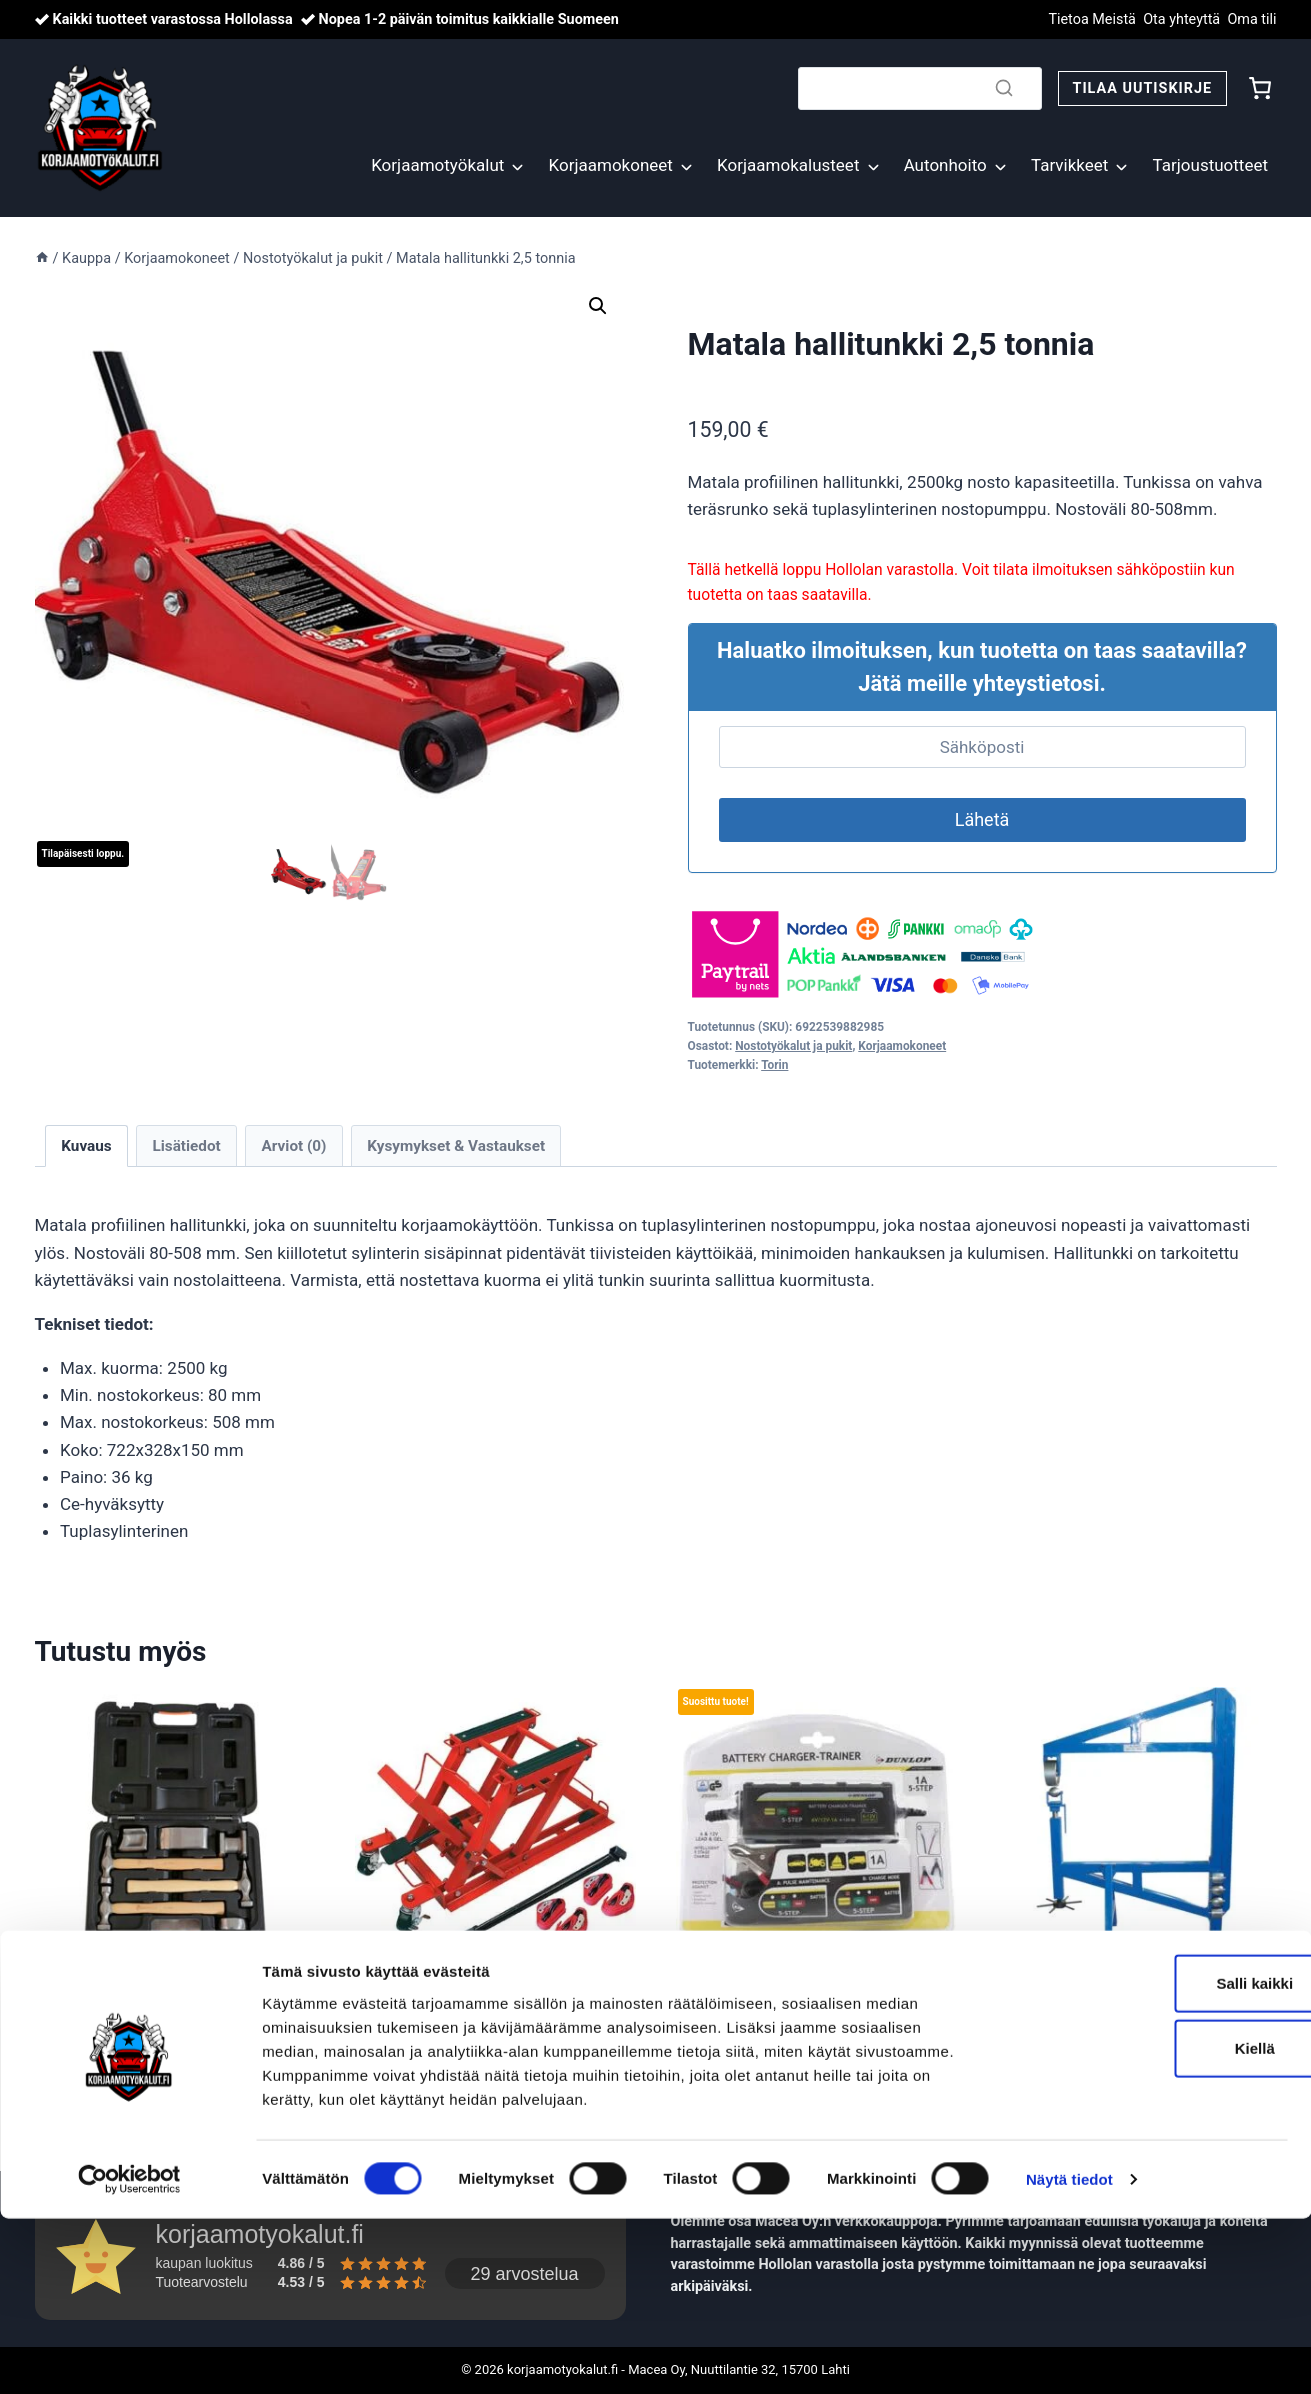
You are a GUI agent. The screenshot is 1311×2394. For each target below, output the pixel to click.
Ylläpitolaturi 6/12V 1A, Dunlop (813, 1999)
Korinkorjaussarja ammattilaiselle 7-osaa (141, 2012)
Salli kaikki (1144, 2157)
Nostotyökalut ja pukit (793, 1046)
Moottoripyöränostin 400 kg (480, 1999)
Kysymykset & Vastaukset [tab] (456, 1146)
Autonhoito (945, 165)
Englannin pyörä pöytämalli (1118, 1999)
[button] (598, 306)
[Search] (920, 88)
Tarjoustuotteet (1210, 165)
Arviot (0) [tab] (294, 1146)
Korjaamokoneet (611, 165)
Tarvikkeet (1069, 165)
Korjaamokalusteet (788, 165)
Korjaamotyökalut (437, 165)
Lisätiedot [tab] (186, 1146)
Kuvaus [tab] (86, 1146)
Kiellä (1144, 2223)
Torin (774, 1065)
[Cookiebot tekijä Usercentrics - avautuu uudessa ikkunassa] (129, 2355)
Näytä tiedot (1069, 2354)
